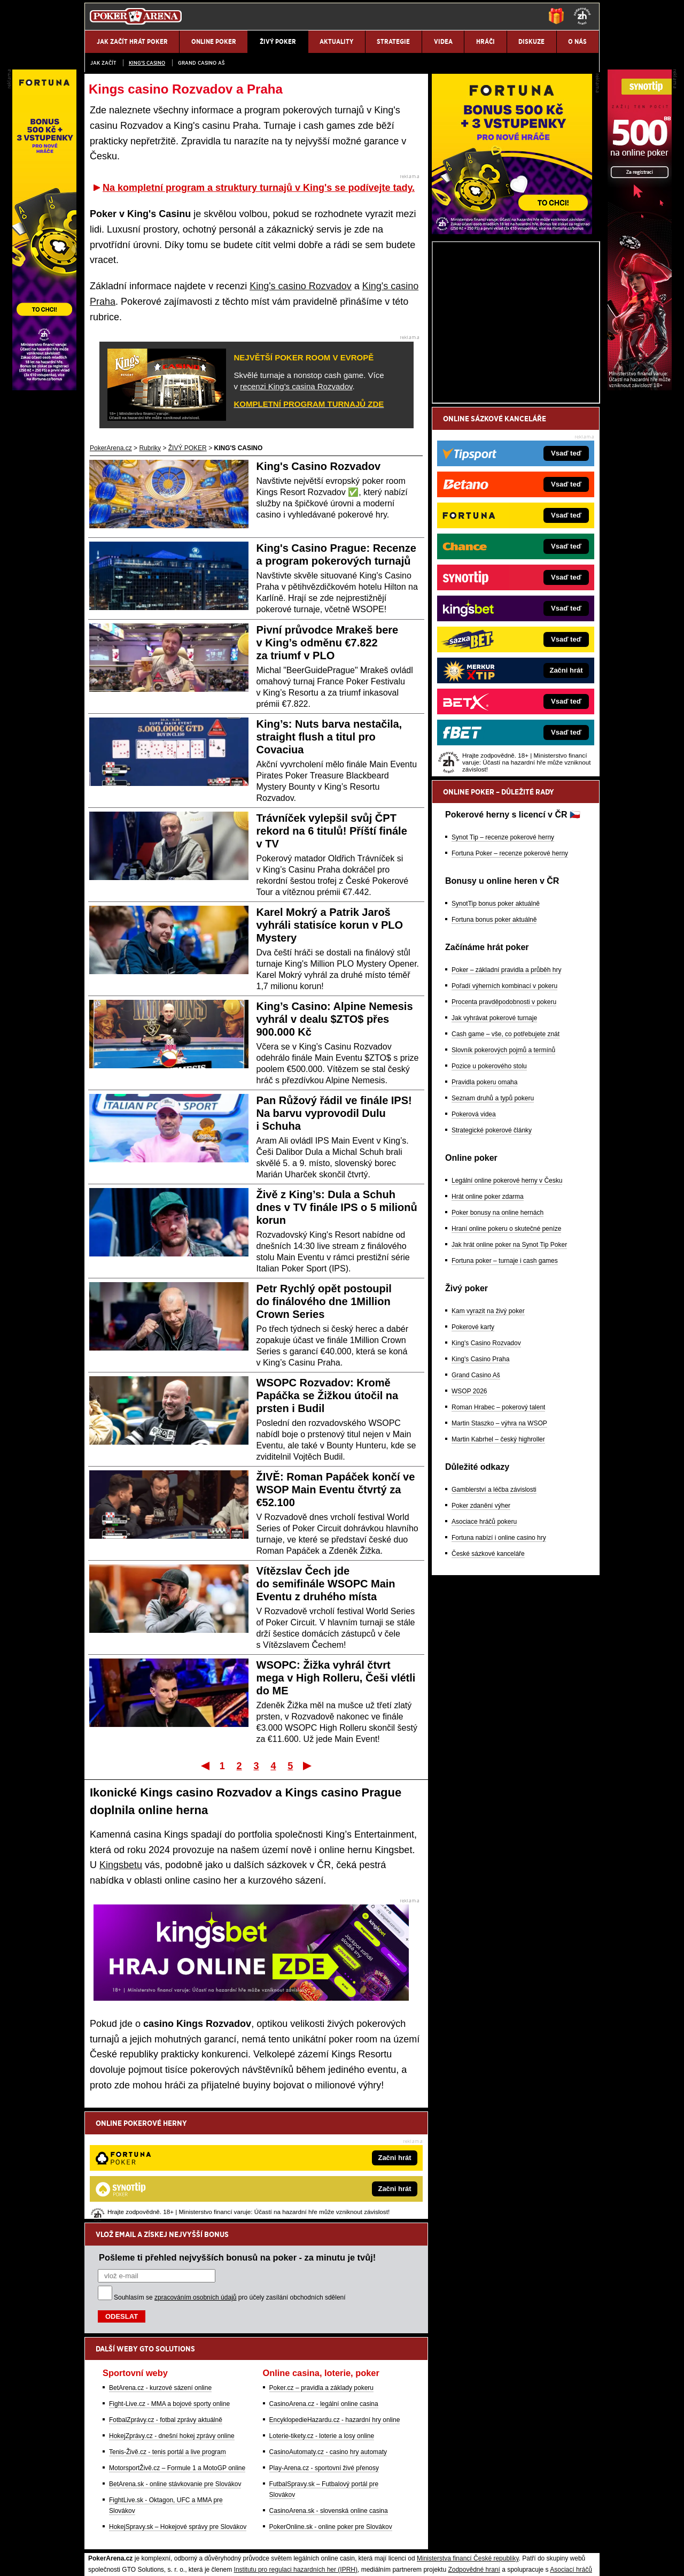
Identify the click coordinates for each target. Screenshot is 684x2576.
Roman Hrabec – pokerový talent (498, 1532)
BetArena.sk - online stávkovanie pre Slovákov (175, 2373)
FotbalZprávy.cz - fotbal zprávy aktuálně (165, 2308)
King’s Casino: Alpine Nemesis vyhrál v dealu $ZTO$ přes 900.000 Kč (334, 1019)
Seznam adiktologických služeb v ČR (290, 2536)
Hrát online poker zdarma (488, 1321)
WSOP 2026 (469, 1516)
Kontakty (124, 2559)
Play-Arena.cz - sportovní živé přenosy (324, 2357)
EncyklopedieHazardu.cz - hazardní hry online (334, 2308)
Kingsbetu (120, 1865)
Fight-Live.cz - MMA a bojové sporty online (169, 2292)
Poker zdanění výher (481, 1630)
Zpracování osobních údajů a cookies (330, 2559)
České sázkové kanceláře (488, 1679)
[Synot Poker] (640, 387)
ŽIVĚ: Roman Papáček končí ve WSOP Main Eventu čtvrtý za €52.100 (335, 1489)
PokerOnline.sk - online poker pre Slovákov (330, 2415)
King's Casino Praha (480, 1484)
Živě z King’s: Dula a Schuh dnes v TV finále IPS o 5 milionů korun (336, 1207)
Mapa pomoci (365, 2536)
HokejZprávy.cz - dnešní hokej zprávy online (172, 2324)
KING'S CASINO (147, 62)
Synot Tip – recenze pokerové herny (503, 962)
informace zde (273, 2502)
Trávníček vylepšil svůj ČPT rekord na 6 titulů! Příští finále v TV (331, 831)
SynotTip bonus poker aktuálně (496, 1028)
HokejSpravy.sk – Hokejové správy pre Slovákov (177, 2415)
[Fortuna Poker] (512, 356)
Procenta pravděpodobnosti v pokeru (504, 1127)
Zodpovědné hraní (474, 2458)
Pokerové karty (473, 1452)
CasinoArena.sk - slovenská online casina (328, 2399)
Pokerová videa (474, 1239)
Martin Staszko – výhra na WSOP (499, 1548)
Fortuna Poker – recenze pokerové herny (510, 978)
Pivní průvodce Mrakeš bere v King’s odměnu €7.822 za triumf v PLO (327, 642)
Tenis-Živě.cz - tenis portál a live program (167, 2340)
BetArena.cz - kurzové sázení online (160, 2276)
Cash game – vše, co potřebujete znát (505, 1159)
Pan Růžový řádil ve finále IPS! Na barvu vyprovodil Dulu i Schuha (334, 1113)
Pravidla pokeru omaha (484, 1207)
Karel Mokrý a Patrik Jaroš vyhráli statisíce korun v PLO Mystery (329, 925)
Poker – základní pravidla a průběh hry (506, 1095)
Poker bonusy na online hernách (497, 1337)
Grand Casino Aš (201, 62)
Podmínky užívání (240, 2559)
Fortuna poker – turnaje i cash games (505, 1386)
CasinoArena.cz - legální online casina (323, 2292)
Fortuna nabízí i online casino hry (499, 1663)
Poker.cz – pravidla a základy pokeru (321, 2276)
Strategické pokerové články (492, 1255)
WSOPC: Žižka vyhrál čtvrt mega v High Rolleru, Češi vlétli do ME (336, 1677)
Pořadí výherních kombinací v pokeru (504, 1111)
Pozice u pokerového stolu (489, 1191)
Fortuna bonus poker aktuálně (494, 1044)
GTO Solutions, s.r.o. (505, 2559)
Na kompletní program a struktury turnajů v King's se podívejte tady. (259, 187)
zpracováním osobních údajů (195, 2186)
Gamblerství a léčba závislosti (494, 1614)
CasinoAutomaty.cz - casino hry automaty (328, 2340)
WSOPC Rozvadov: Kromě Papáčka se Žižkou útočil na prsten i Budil (327, 1395)
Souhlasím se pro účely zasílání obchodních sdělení (230, 2186)
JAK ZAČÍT (103, 62)
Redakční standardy (176, 2559)
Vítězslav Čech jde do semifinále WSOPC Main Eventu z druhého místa (325, 1583)
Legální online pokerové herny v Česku (507, 1305)
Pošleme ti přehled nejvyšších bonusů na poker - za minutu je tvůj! (237, 2146)
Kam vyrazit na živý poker (488, 1436)
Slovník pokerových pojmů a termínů (503, 1175)
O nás (93, 2559)
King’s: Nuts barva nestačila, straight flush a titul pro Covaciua (329, 736)
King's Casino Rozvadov (318, 466)
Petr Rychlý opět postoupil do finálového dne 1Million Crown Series (324, 1301)
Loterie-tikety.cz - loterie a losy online (322, 2324)
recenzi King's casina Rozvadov (296, 386)
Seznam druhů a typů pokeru (493, 1223)
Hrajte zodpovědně (115, 2491)
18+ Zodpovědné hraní (426, 2559)
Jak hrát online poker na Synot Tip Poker (509, 1370)
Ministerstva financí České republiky (468, 2447)
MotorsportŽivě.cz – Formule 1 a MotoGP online (177, 2357)
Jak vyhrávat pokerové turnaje (494, 1143)
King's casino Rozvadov (301, 286)
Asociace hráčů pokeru (484, 1647)
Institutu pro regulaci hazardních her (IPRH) (295, 2458)
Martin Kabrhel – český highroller (498, 1564)
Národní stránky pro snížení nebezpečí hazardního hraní (468, 2536)
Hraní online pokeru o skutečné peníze (506, 1354)
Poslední (308, 1765)
